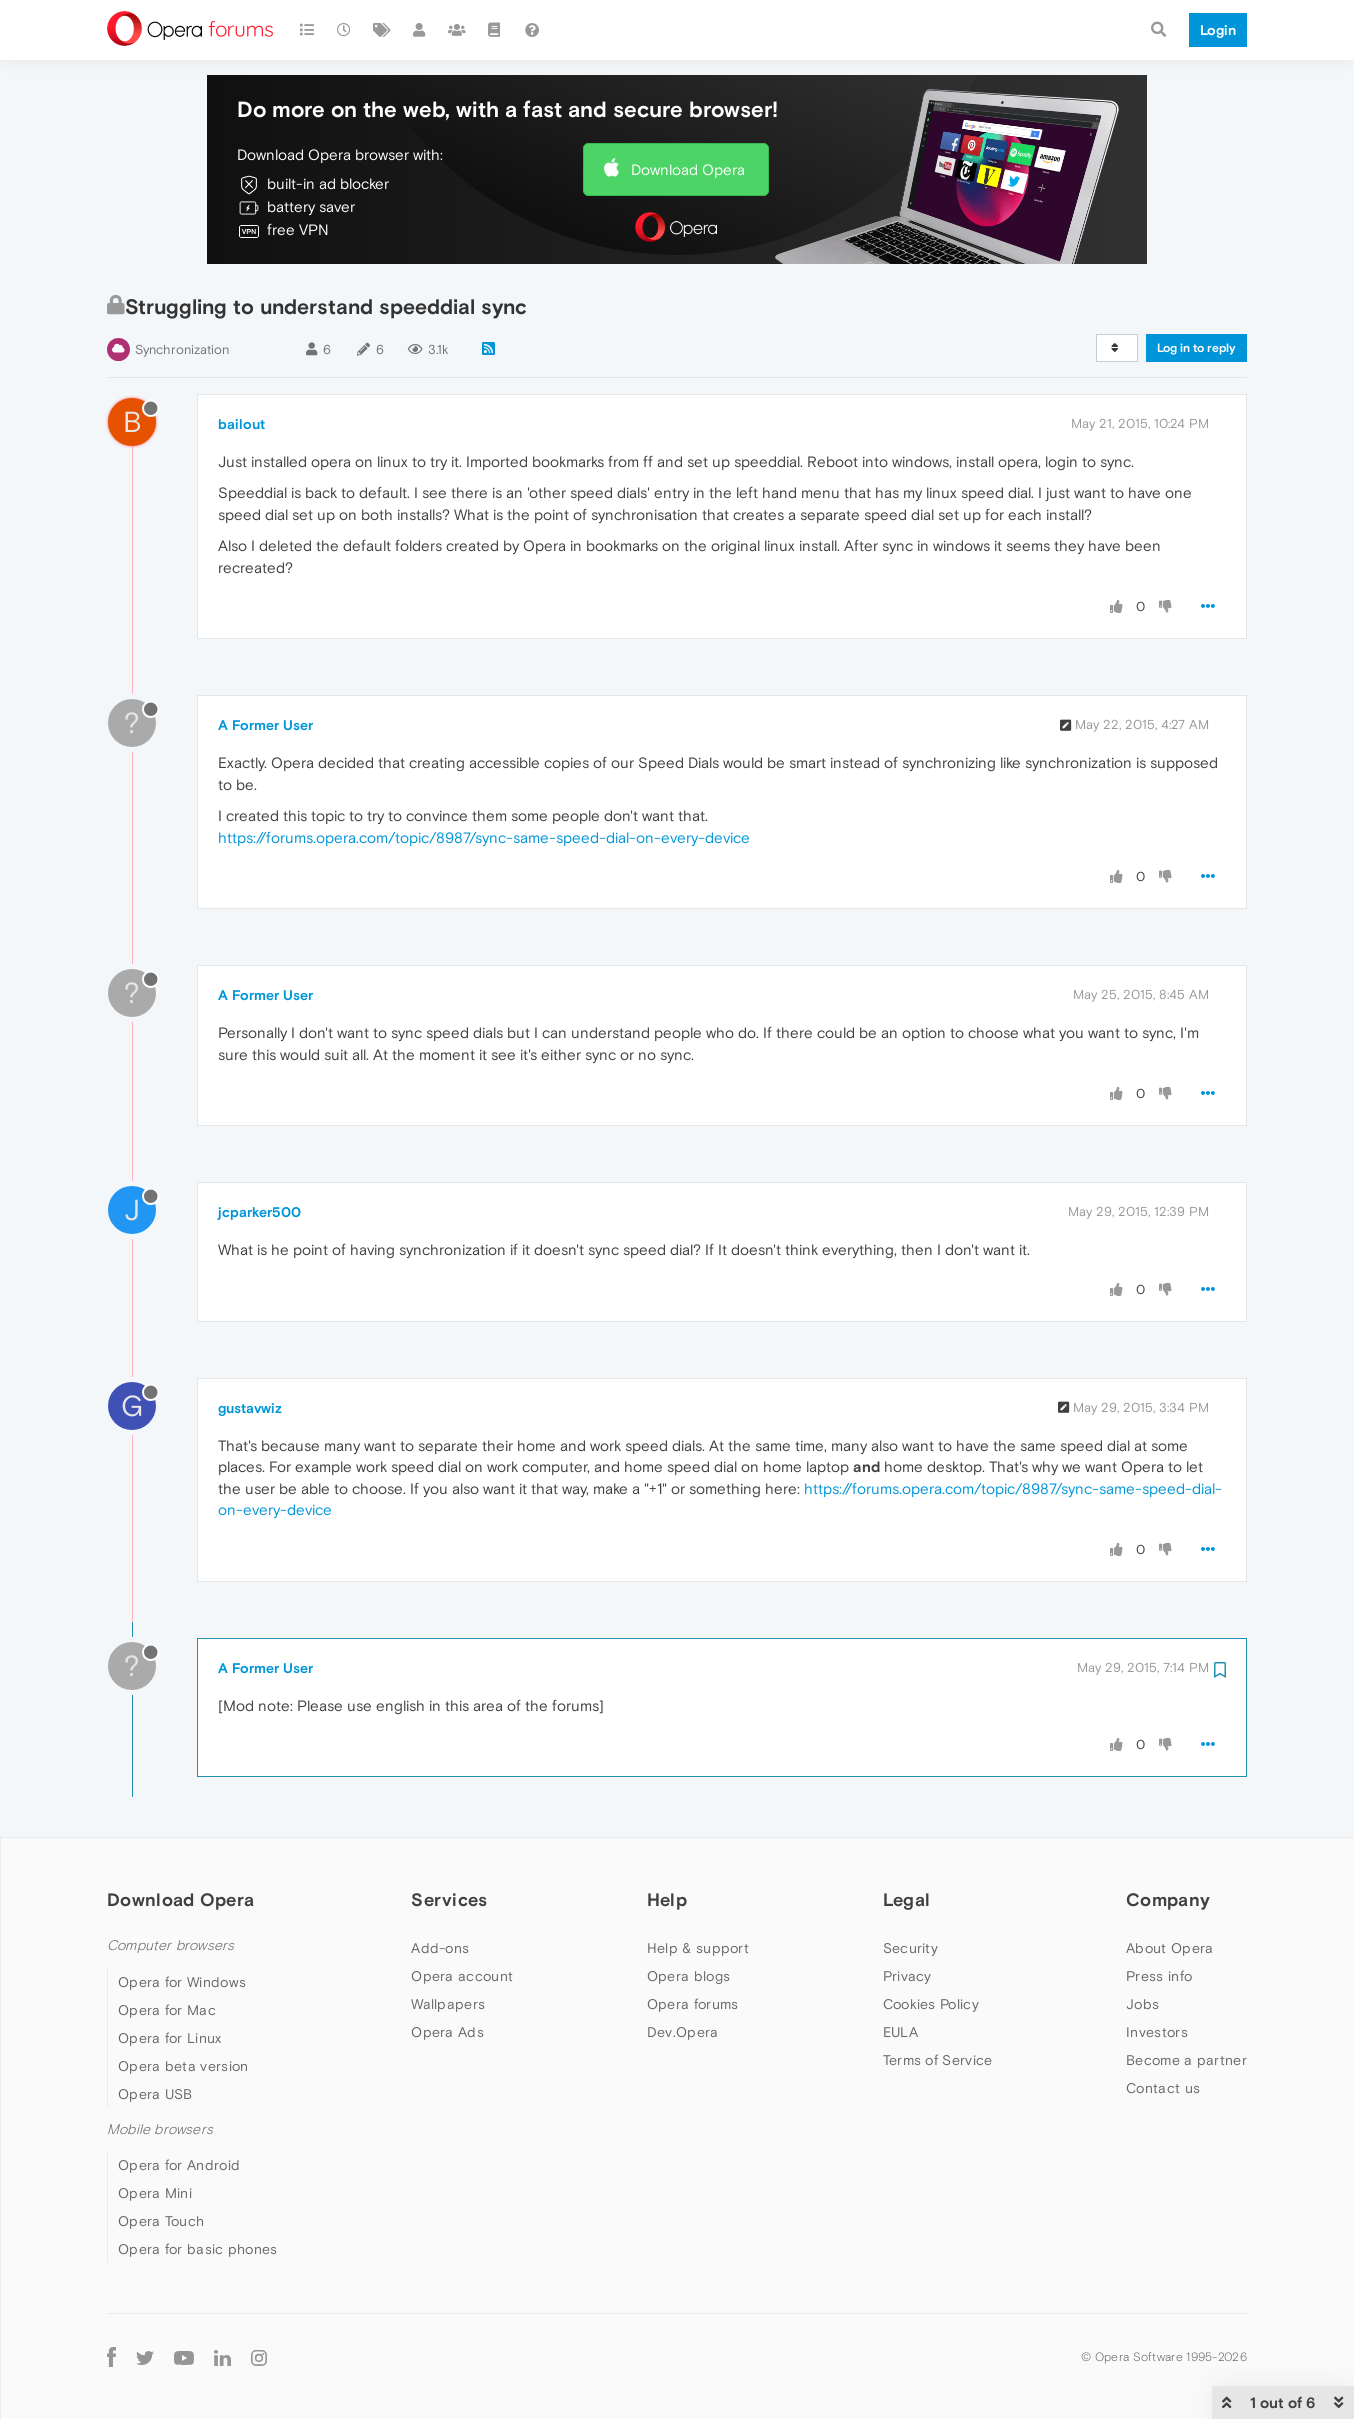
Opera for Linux (170, 2038)
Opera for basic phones (198, 2249)
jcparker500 (259, 1212)
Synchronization (182, 349)
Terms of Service (938, 2060)
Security (910, 1948)
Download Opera (688, 169)
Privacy (907, 1976)
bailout (241, 424)
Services (449, 1899)
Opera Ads (447, 2032)
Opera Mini (155, 2193)
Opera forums (693, 2004)
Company (1168, 1899)
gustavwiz (250, 1408)
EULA (900, 2032)
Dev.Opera (683, 2032)
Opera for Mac (167, 2010)
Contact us (1163, 2088)
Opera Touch (161, 2221)
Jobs (1142, 2004)
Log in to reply (1196, 348)
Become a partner (1186, 2060)
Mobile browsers (160, 2129)
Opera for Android (179, 2165)
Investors (1157, 2032)
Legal (907, 1899)
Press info (1159, 1976)
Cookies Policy (931, 2004)
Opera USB (155, 2094)
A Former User (265, 725)
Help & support (698, 1948)
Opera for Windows (182, 1982)
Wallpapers (448, 2004)
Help (667, 1899)
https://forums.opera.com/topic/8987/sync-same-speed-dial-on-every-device (484, 837)
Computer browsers (170, 1945)
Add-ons (440, 1948)
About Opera (1169, 1948)
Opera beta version (183, 2066)
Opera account (462, 1976)
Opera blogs (688, 1976)
